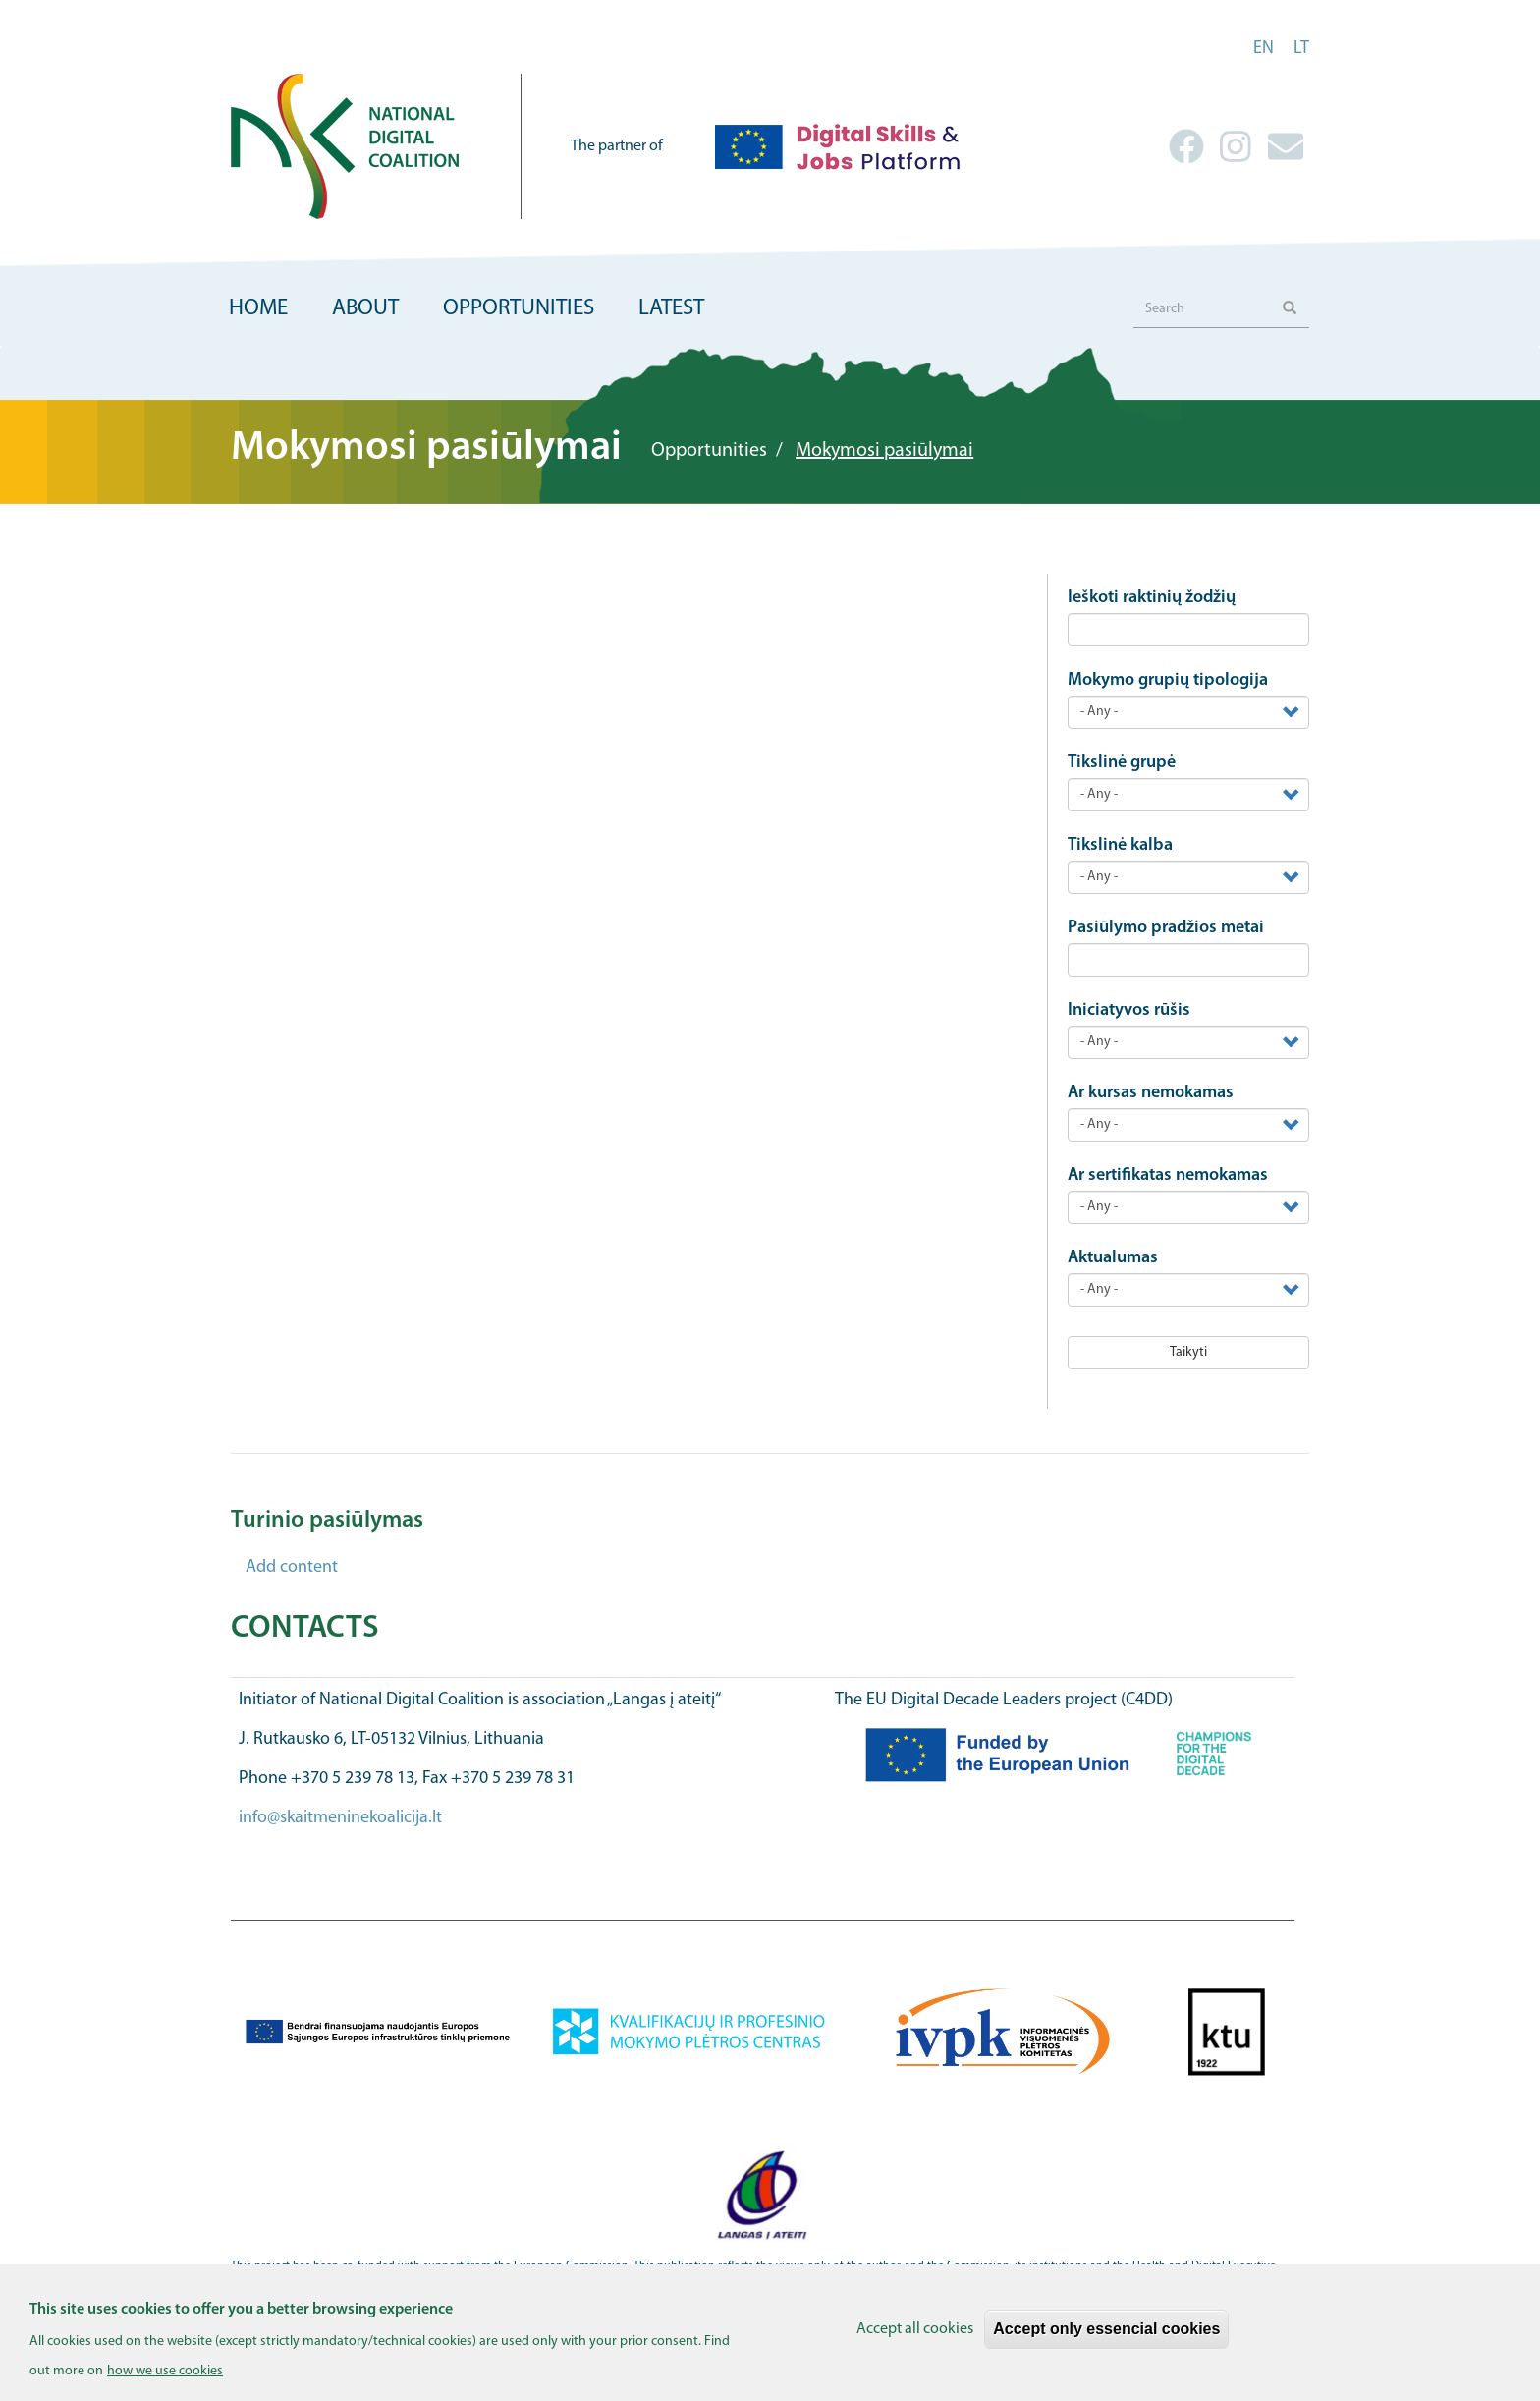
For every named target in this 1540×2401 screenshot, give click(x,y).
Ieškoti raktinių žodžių (1152, 597)
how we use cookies (165, 2379)
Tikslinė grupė (1122, 763)
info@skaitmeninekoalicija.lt (340, 1818)
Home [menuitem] (258, 309)
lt (1301, 48)
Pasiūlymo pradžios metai (1166, 928)
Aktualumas (1113, 1258)
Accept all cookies (914, 2338)
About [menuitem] (365, 309)
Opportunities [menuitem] (518, 309)
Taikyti (1188, 1352)
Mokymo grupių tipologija (1168, 680)
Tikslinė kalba (1120, 845)
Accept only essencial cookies (1106, 2337)
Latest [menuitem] (671, 309)
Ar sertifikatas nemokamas (1168, 1175)
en (1263, 48)
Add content (292, 1567)
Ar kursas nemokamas (1151, 1093)
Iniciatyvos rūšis (1129, 1010)
